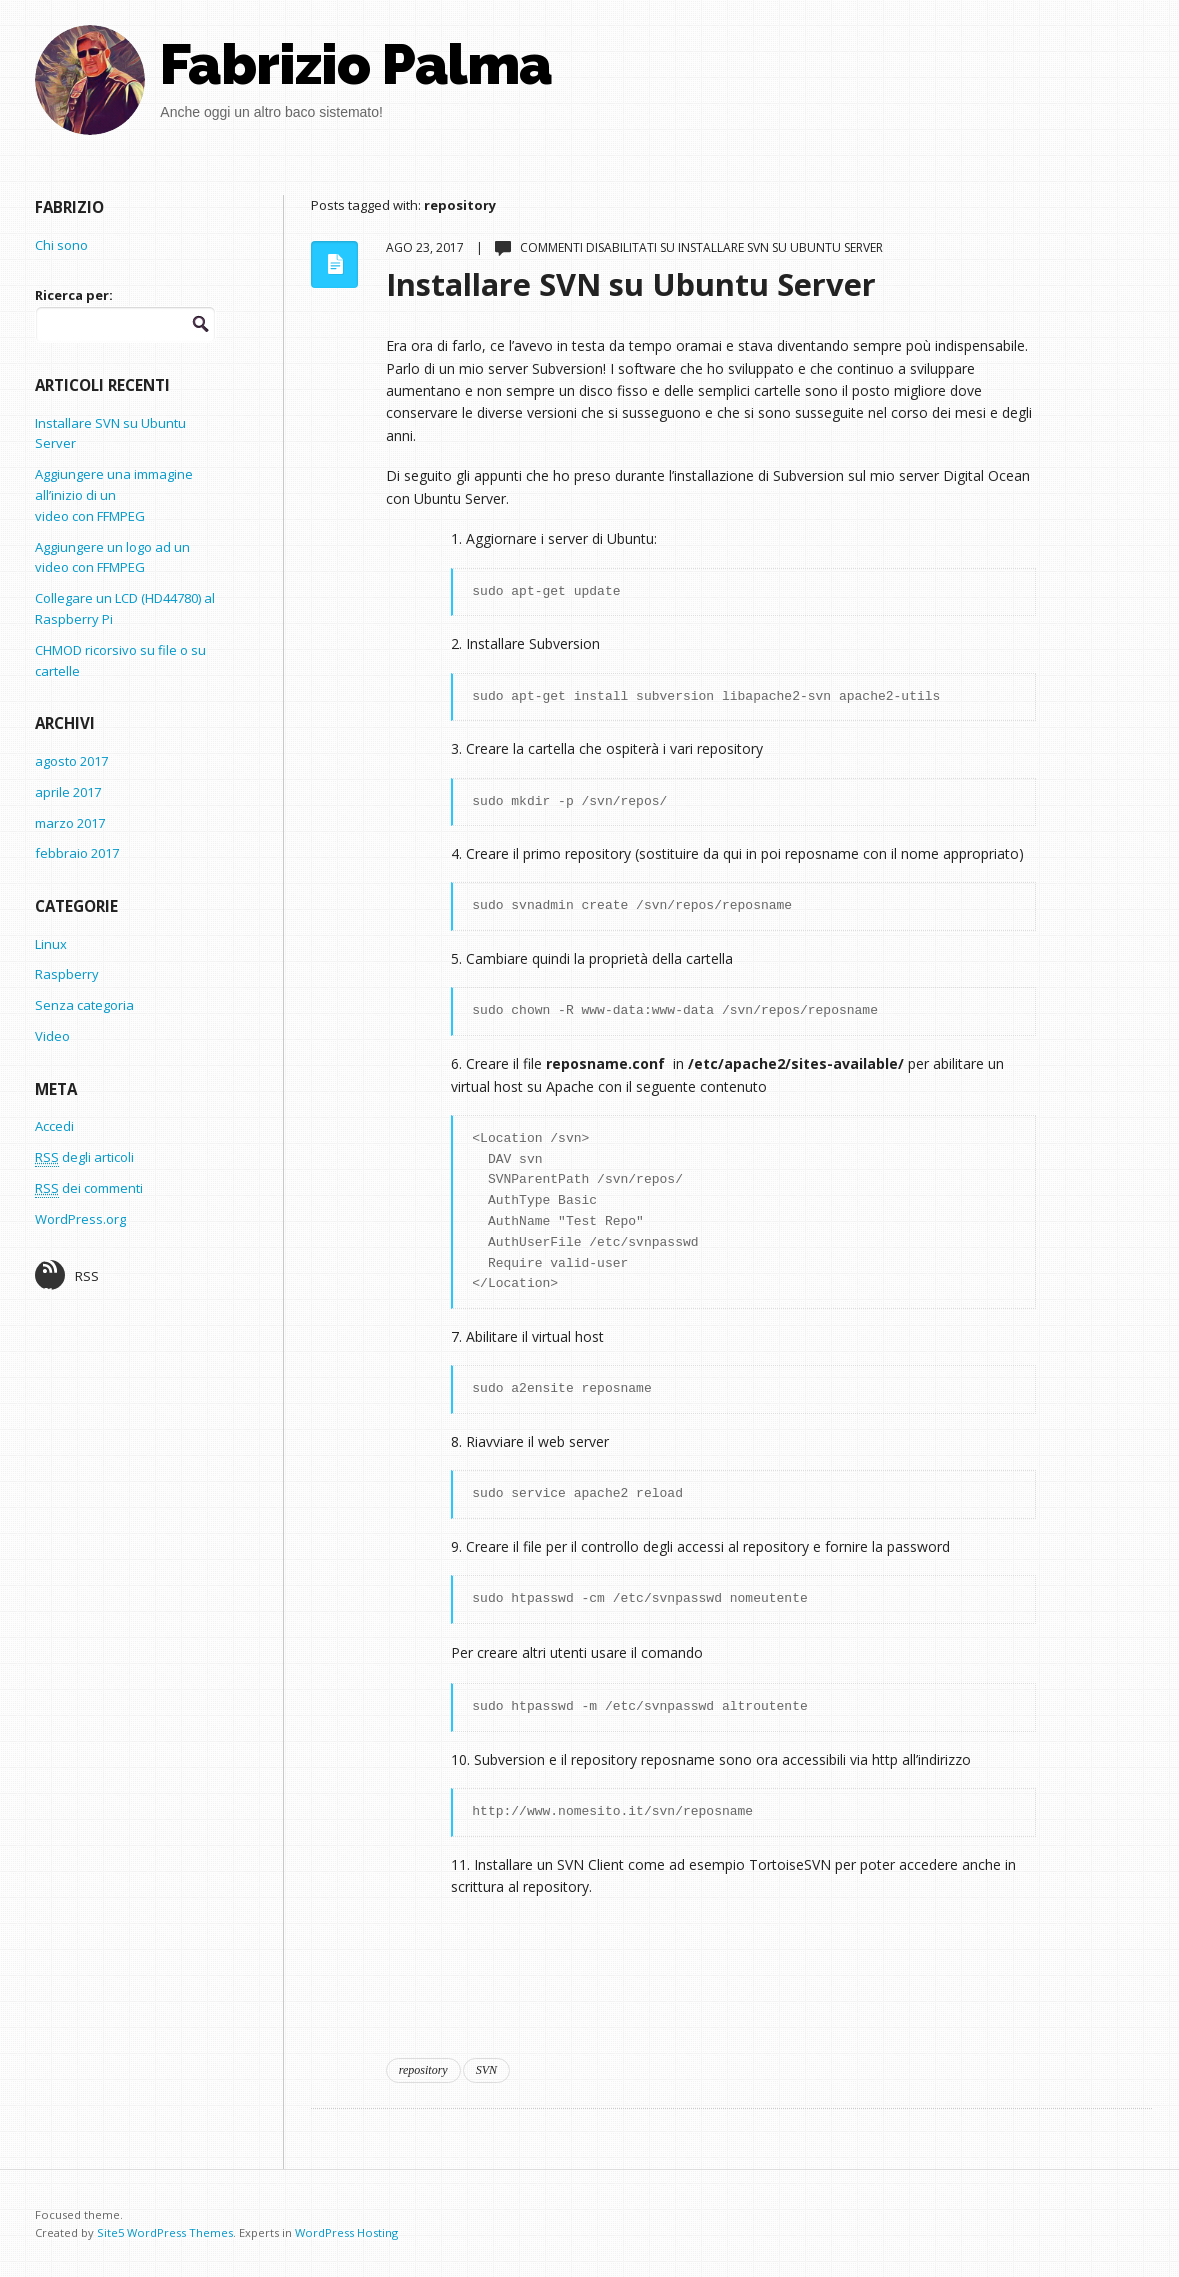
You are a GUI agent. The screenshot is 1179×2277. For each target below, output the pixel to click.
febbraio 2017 (77, 853)
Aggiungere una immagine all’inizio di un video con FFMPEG (114, 495)
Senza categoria (84, 1005)
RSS (67, 1275)
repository (423, 2070)
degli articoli (84, 1157)
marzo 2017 (70, 823)
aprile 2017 (68, 792)
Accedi (54, 1126)
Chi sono (61, 245)
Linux (51, 944)
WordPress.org (80, 1219)
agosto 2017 (71, 761)
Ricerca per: (74, 295)
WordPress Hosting (346, 2232)
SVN (486, 2070)
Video (52, 1036)
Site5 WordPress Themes (165, 2232)
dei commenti (89, 1188)
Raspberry (67, 974)
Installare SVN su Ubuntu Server (631, 284)
